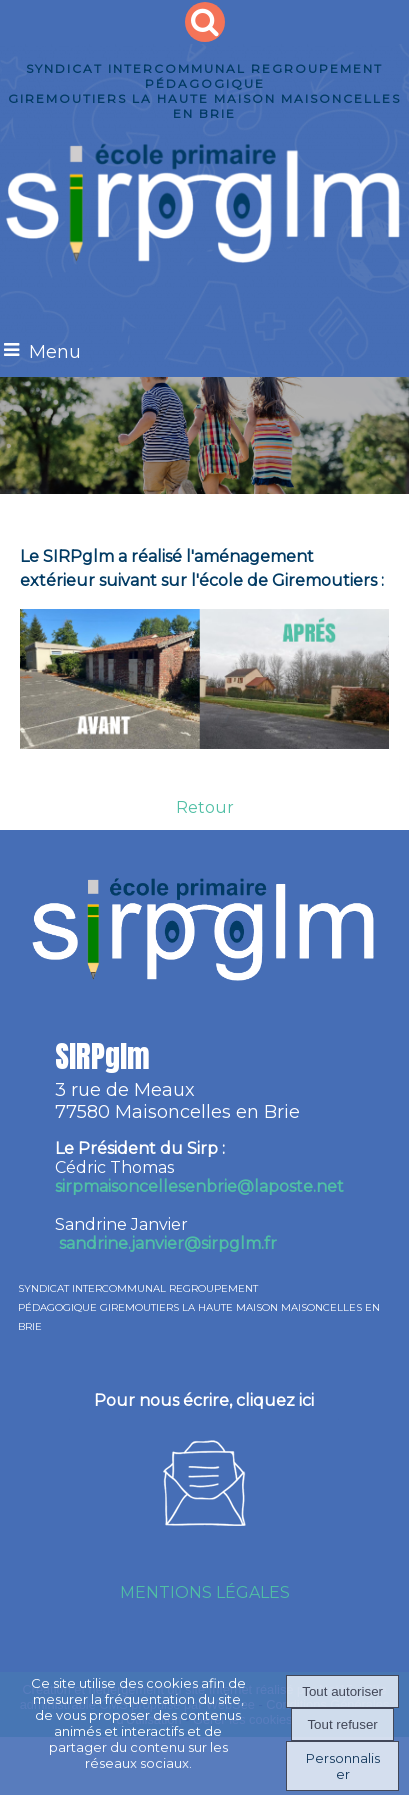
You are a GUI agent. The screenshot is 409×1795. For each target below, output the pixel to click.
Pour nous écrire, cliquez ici (204, 1400)
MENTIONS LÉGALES (205, 1592)
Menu (55, 352)
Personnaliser (343, 1766)
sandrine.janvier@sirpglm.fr (168, 1243)
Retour (205, 807)
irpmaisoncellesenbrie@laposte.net (199, 1186)
